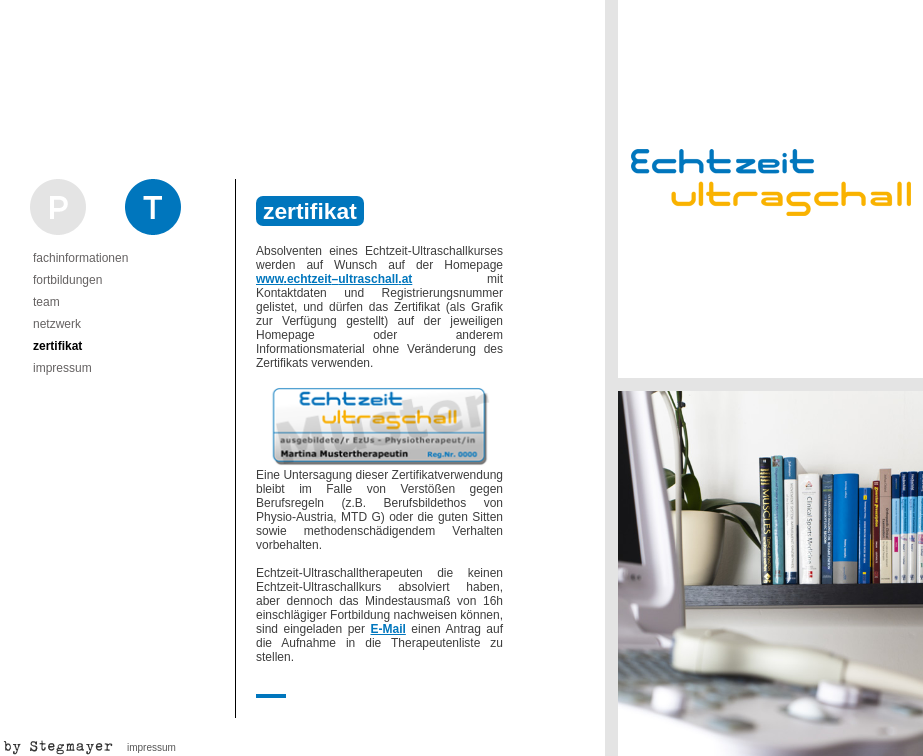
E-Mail (388, 629)
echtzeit (309, 279)
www (270, 279)
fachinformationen (80, 258)
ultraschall (368, 279)
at (407, 279)
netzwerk (57, 324)
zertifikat (57, 346)
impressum (62, 368)
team (46, 302)
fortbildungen (67, 280)
